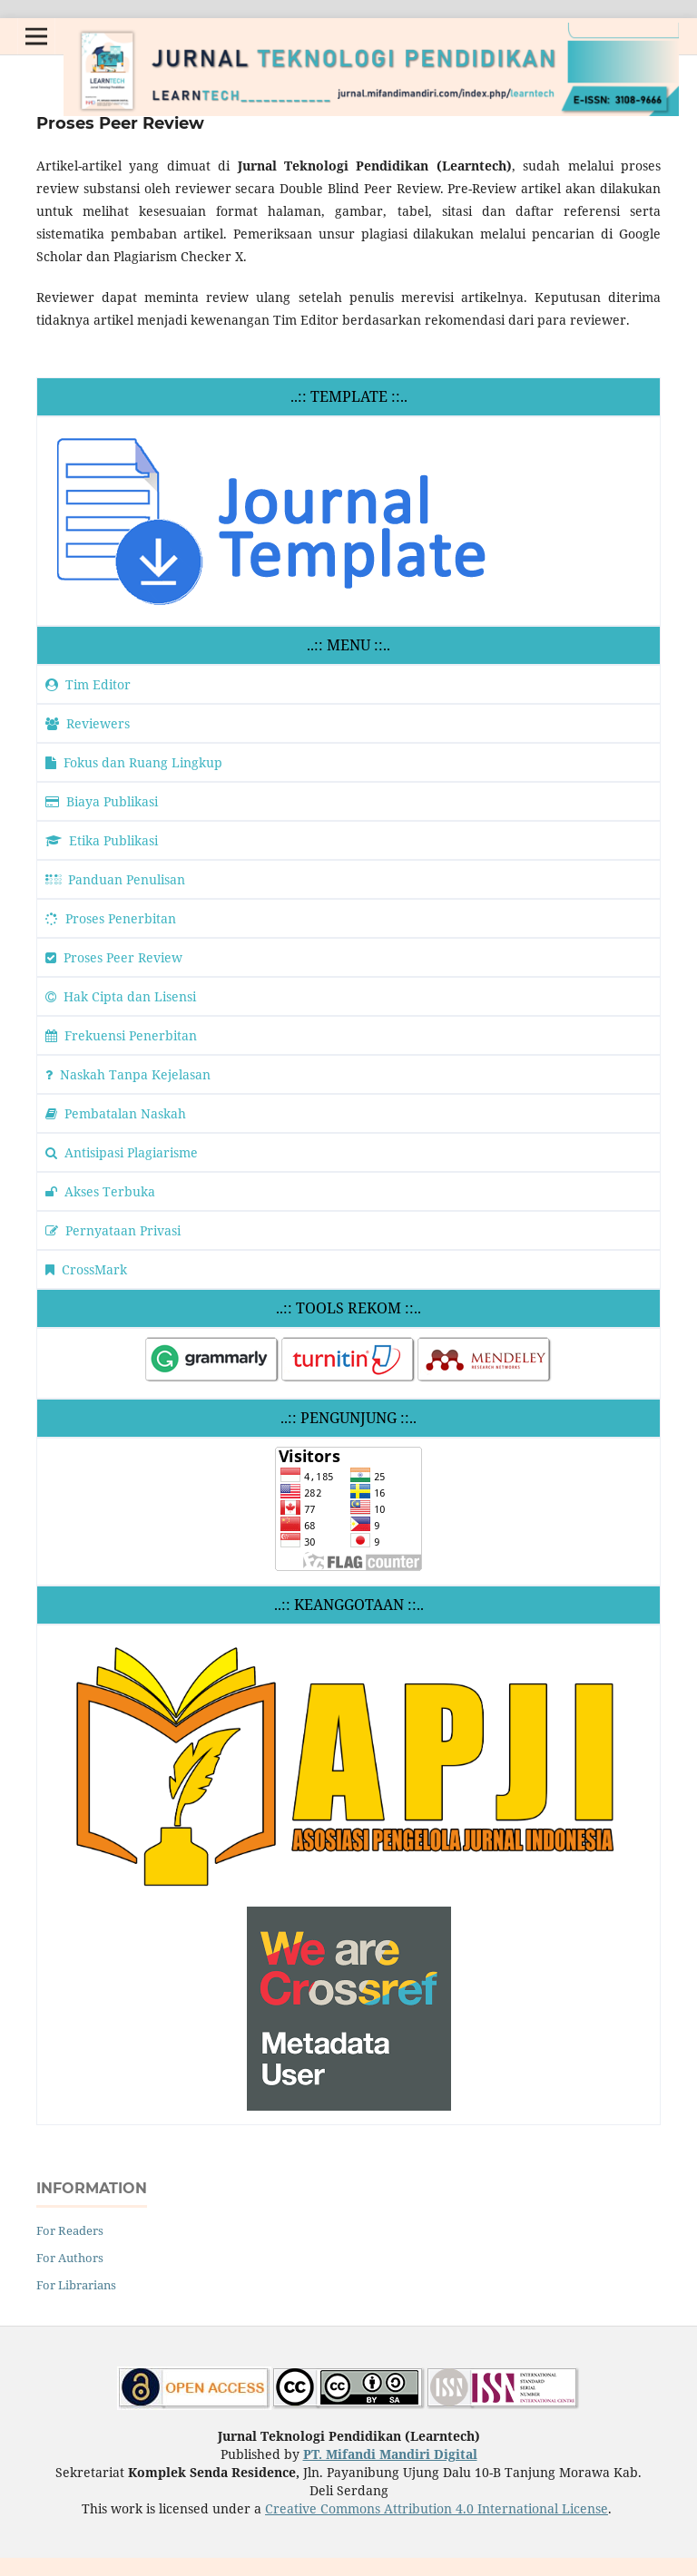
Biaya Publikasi (101, 801)
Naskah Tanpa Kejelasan (128, 1074)
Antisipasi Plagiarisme (121, 1152)
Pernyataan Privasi (113, 1230)
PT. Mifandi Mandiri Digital (390, 2454)
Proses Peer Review (113, 957)
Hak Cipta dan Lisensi (120, 996)
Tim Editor (88, 684)
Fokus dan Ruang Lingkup (133, 762)
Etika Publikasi (101, 840)
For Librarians (76, 2285)
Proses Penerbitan (110, 918)
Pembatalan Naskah (115, 1113)
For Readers (69, 2230)
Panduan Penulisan (115, 879)
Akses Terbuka (100, 1191)
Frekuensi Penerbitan (121, 1035)
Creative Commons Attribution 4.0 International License (436, 2508)
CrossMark (86, 1269)
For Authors (69, 2257)
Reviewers (87, 723)
